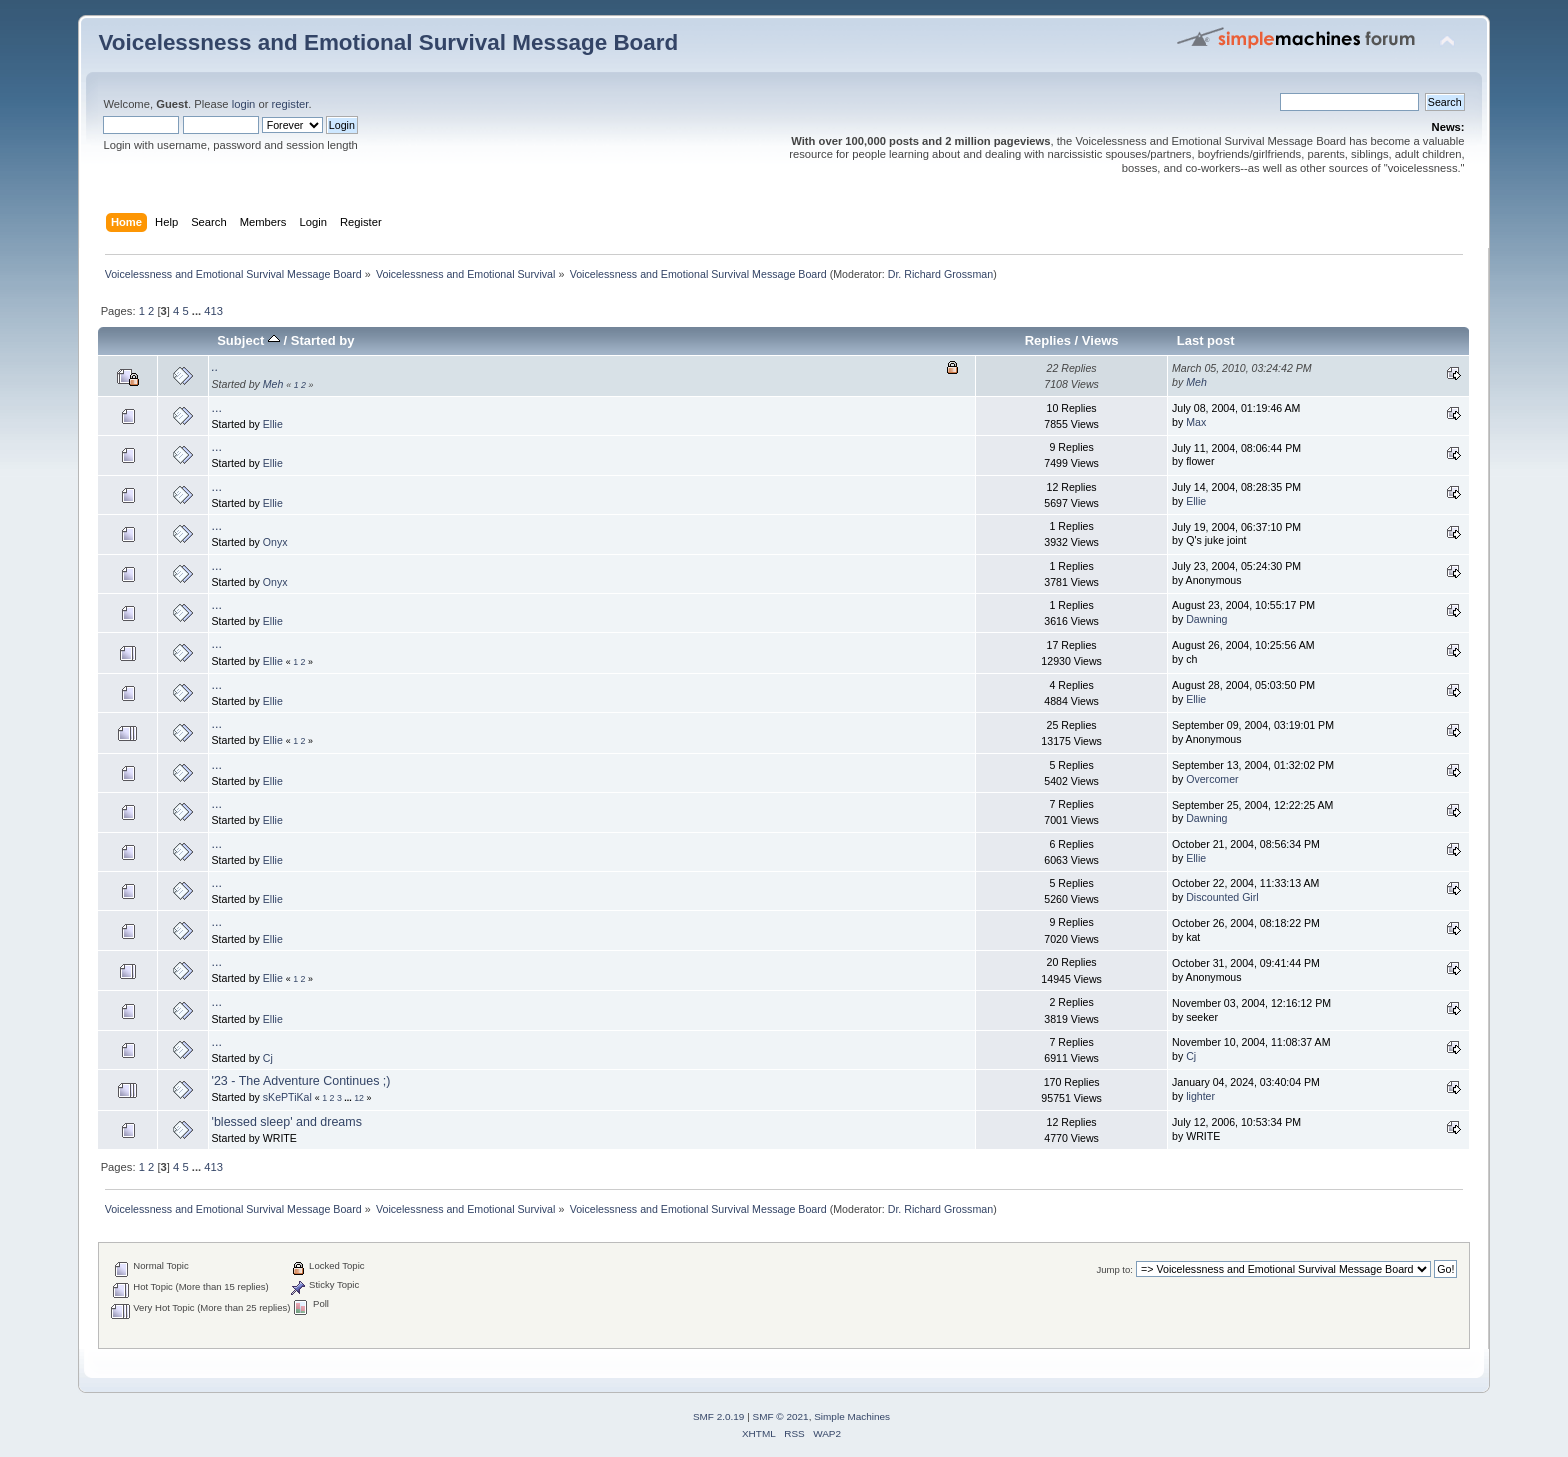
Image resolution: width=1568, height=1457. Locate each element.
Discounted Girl (1222, 897)
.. (215, 367)
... (198, 311)
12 (359, 1098)
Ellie (273, 424)
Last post (1206, 340)
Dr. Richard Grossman (940, 274)
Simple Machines (852, 1416)
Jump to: (1114, 1269)
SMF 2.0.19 (719, 1416)
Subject (248, 340)
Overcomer (1212, 779)
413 (213, 311)
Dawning (1206, 619)
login (244, 104)
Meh (273, 384)
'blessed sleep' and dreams (287, 1122)
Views (1100, 340)
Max (1196, 422)
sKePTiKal (287, 1097)
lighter (1200, 1096)
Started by (323, 340)
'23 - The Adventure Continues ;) (301, 1081)
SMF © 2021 (781, 1416)
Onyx (275, 542)
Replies (1048, 340)
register (290, 104)
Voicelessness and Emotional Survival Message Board (388, 42)
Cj (268, 1058)
